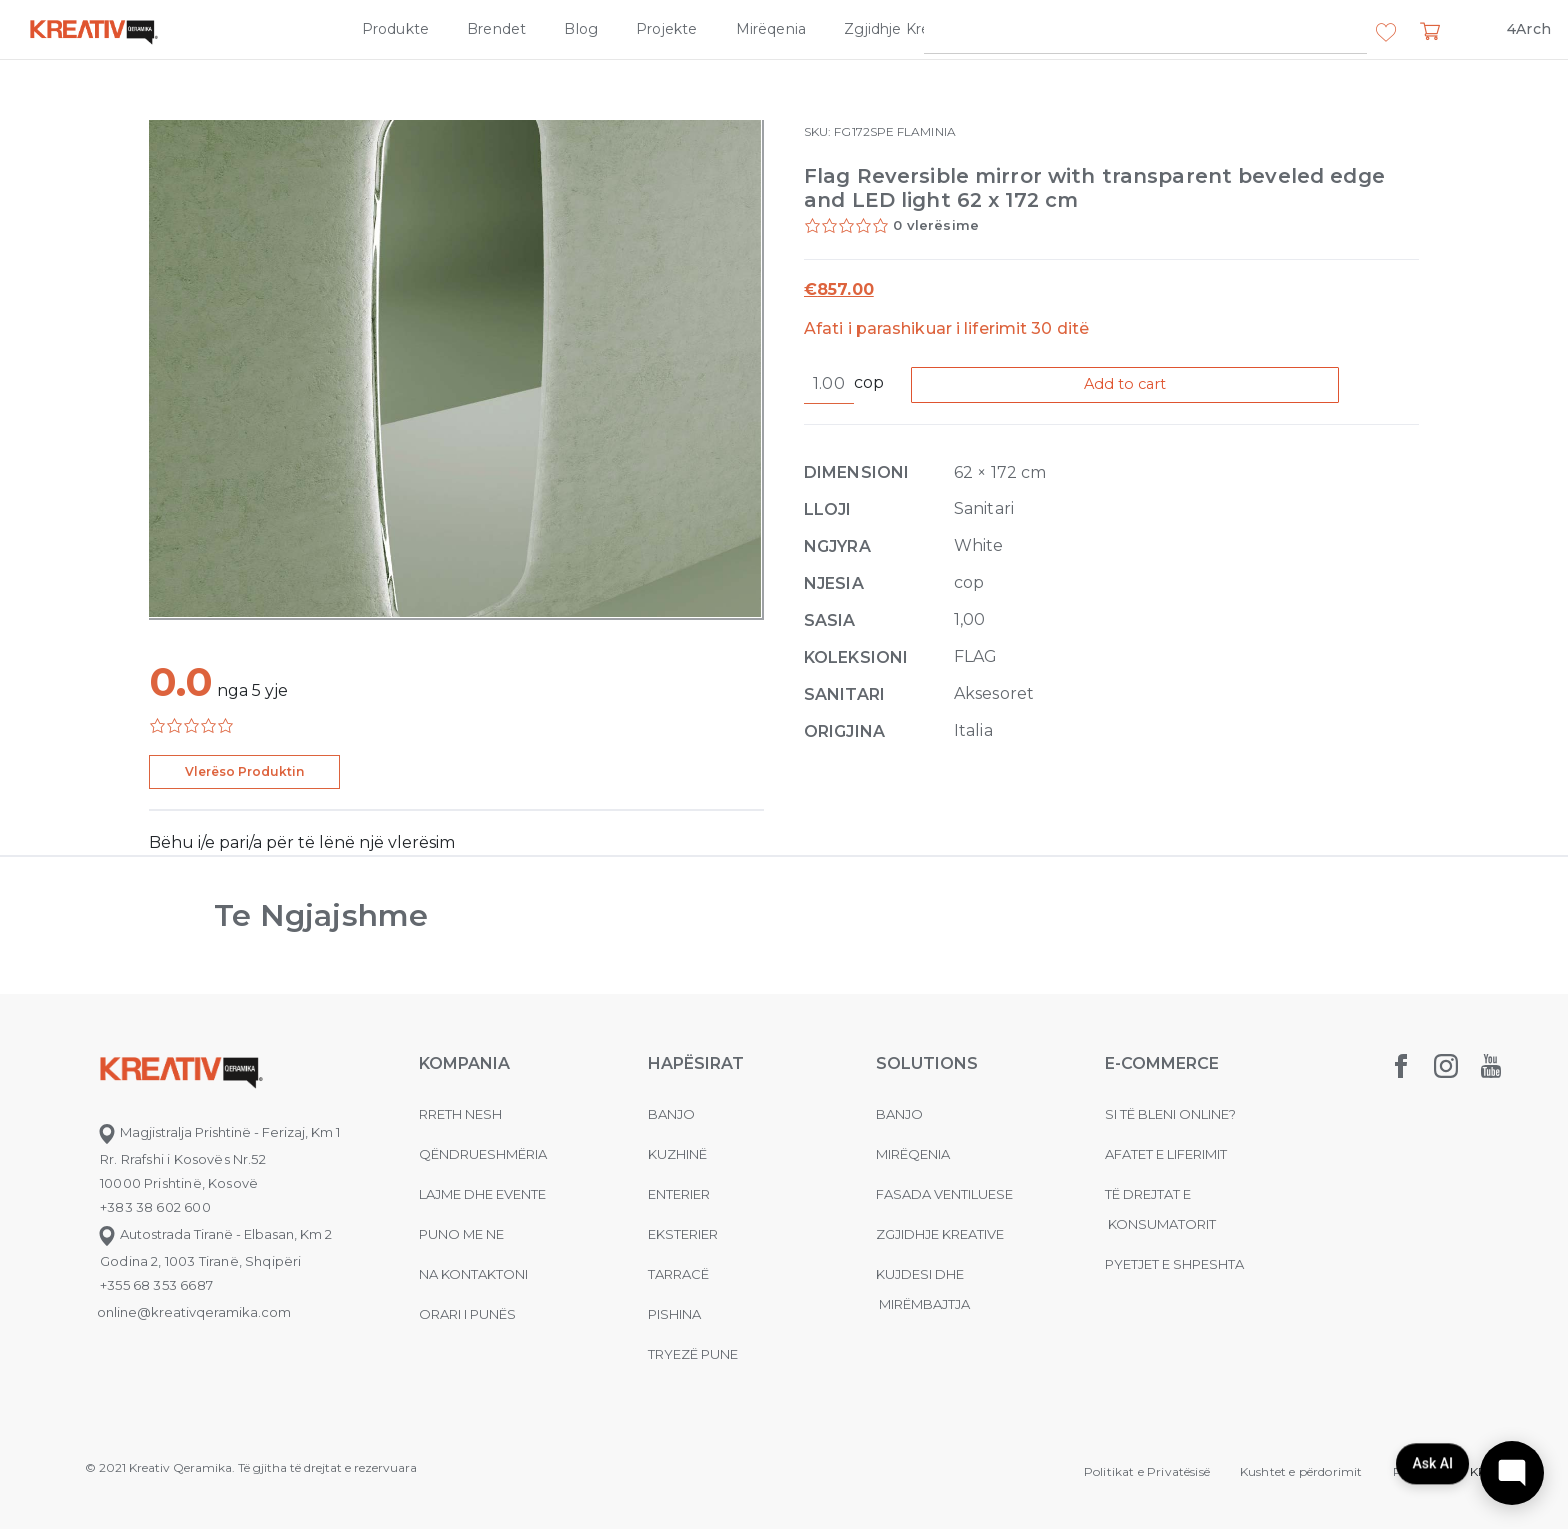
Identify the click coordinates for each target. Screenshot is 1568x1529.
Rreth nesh (460, 1114)
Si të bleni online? (1170, 1114)
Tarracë (678, 1274)
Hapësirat (696, 1063)
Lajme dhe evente (482, 1194)
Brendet (496, 29)
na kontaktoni (473, 1274)
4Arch (1529, 29)
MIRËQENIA (913, 1154)
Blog (581, 29)
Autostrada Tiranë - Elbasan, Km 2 (214, 1234)
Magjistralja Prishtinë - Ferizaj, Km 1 (218, 1132)
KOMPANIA (464, 1063)
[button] (1386, 33)
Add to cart (1140, 385)
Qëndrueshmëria (483, 1154)
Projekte (666, 29)
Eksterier (683, 1234)
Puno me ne (461, 1234)
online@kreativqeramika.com (194, 1312)
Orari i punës (467, 1314)
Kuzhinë (677, 1154)
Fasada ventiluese (944, 1194)
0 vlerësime (936, 225)
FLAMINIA (926, 131)
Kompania (1039, 29)
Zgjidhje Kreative (904, 29)
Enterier (679, 1194)
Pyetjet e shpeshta (1174, 1264)
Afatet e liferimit (1166, 1154)
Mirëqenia (771, 29)
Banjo (671, 1114)
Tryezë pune (693, 1354)
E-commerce (1162, 1063)
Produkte (395, 29)
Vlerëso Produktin (244, 771)
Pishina (674, 1314)
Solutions (927, 1063)
